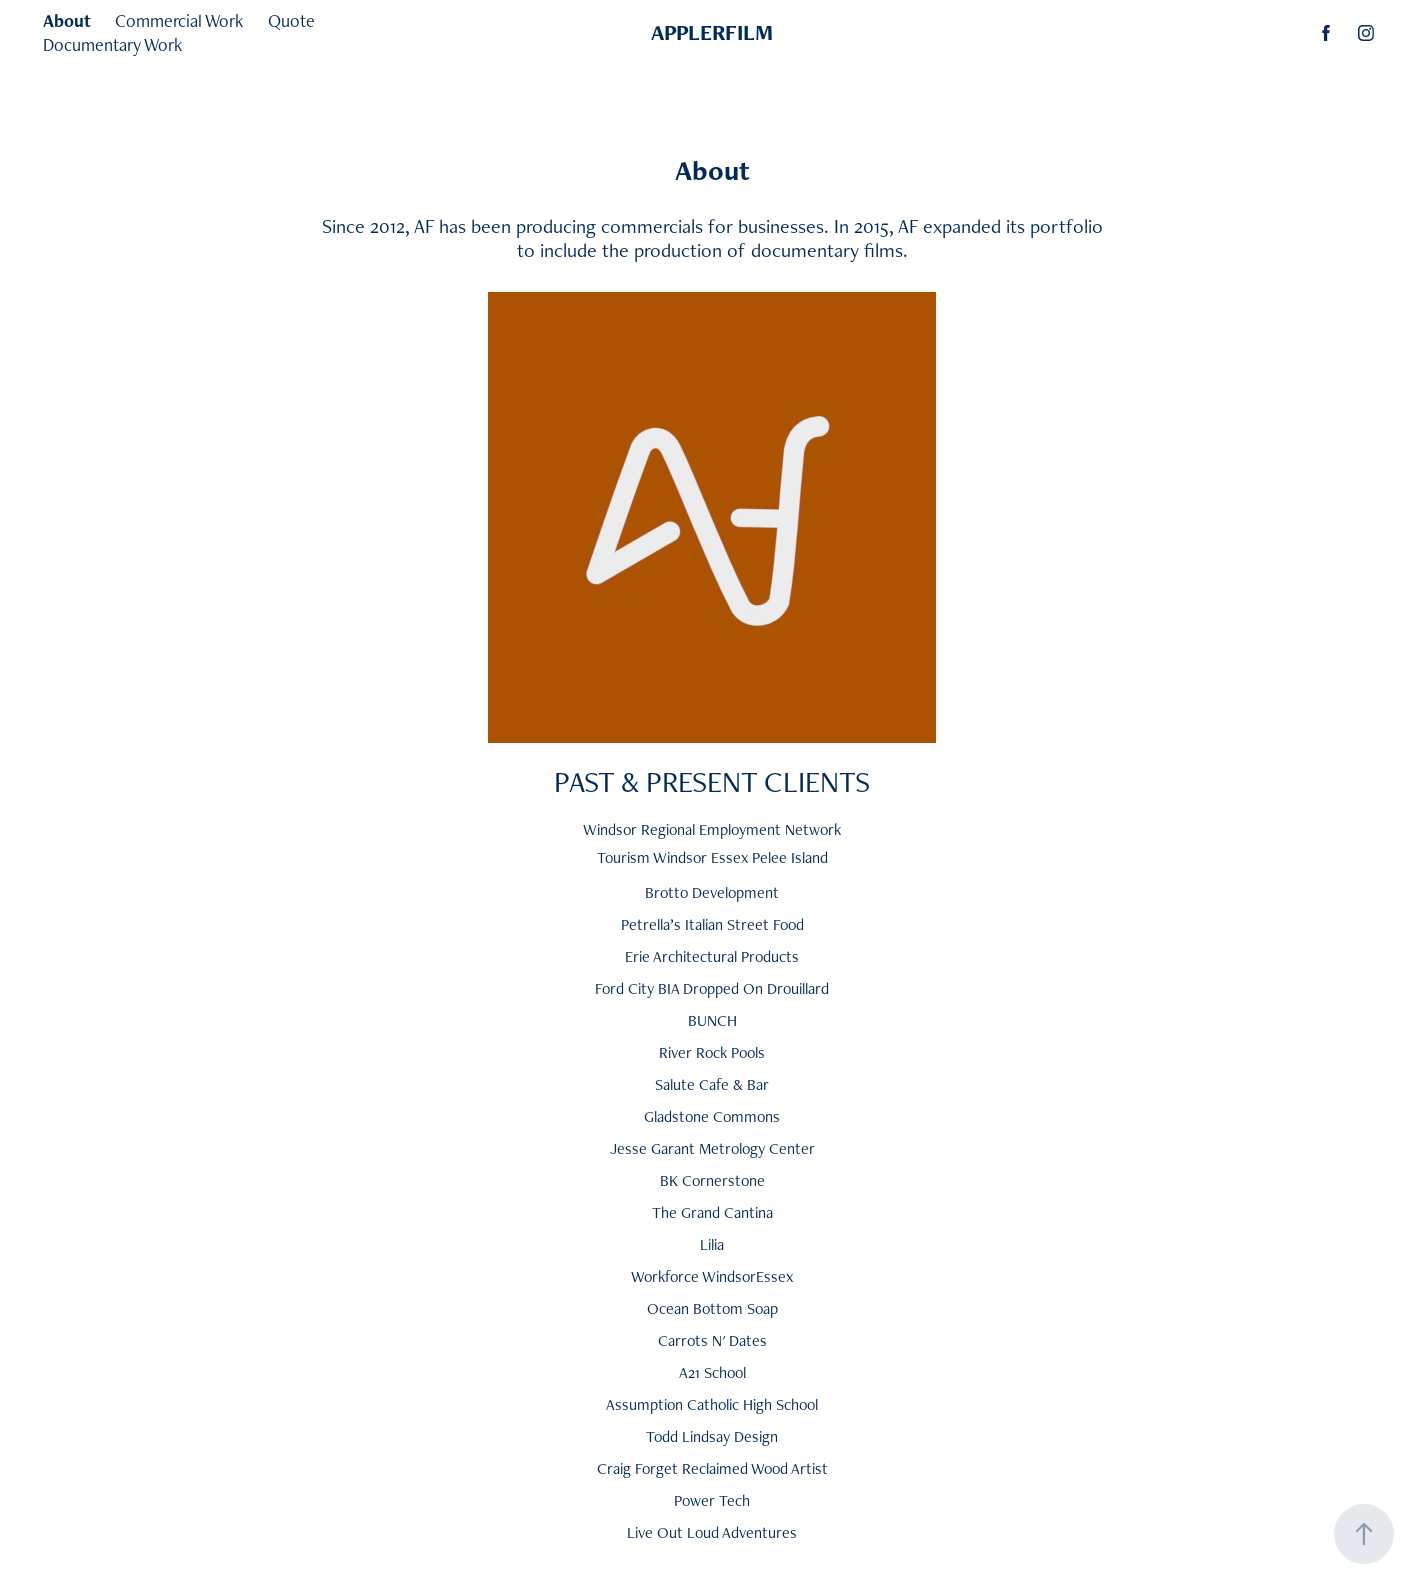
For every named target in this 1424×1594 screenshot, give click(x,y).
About (67, 20)
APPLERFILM (712, 32)
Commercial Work (179, 20)
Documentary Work (112, 44)
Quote (291, 20)
